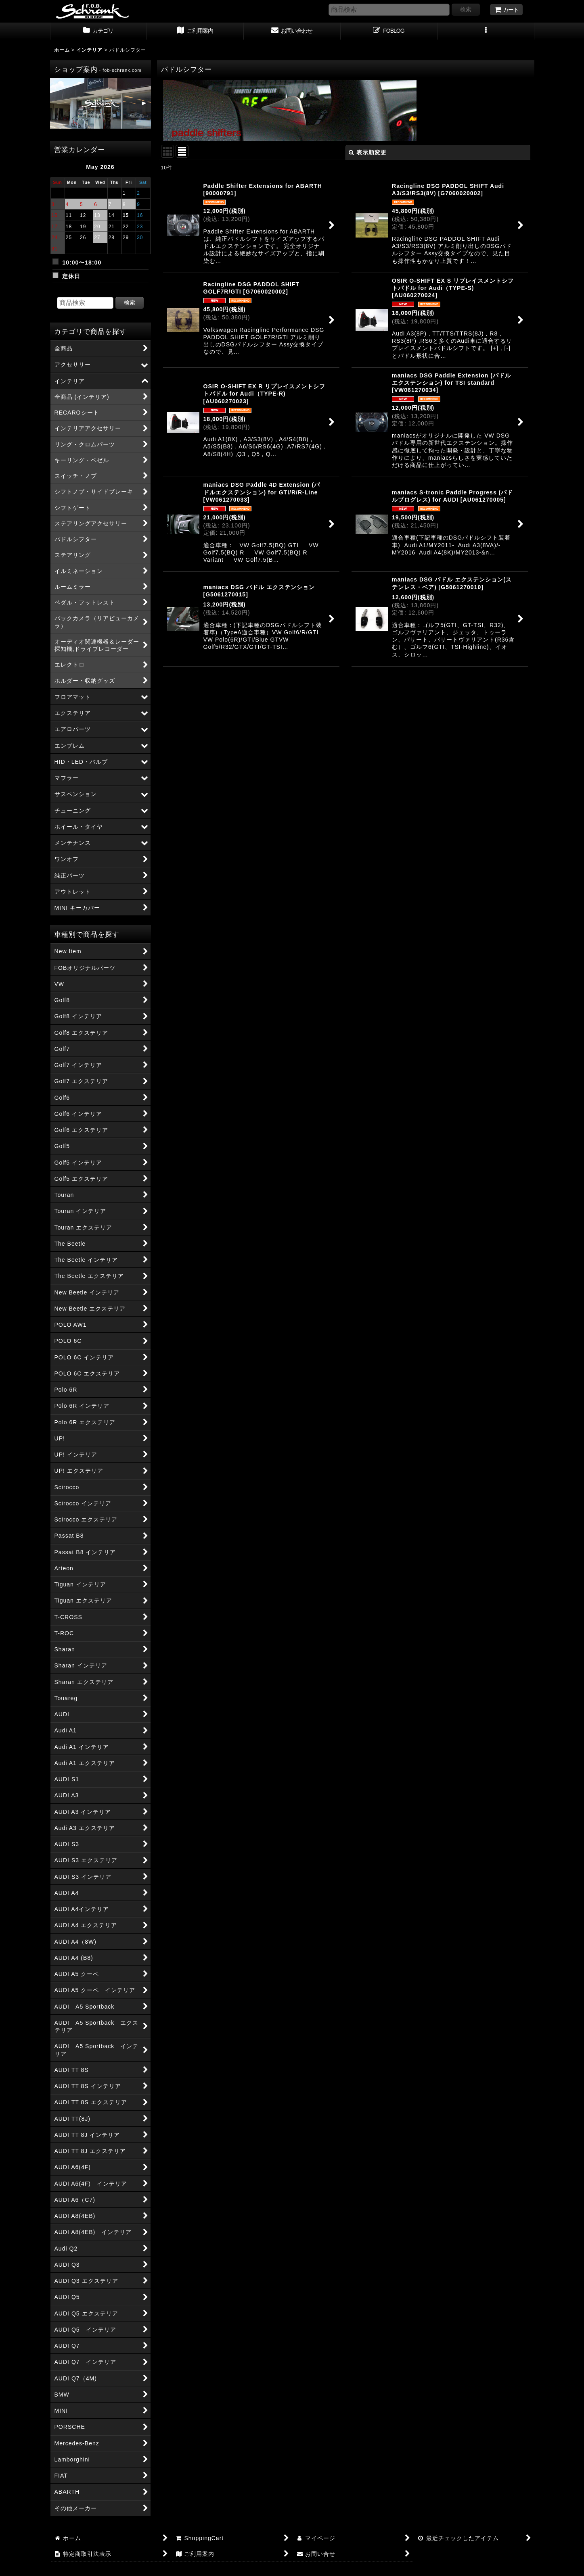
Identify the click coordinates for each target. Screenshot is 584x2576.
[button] (485, 31)
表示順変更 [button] (368, 152)
